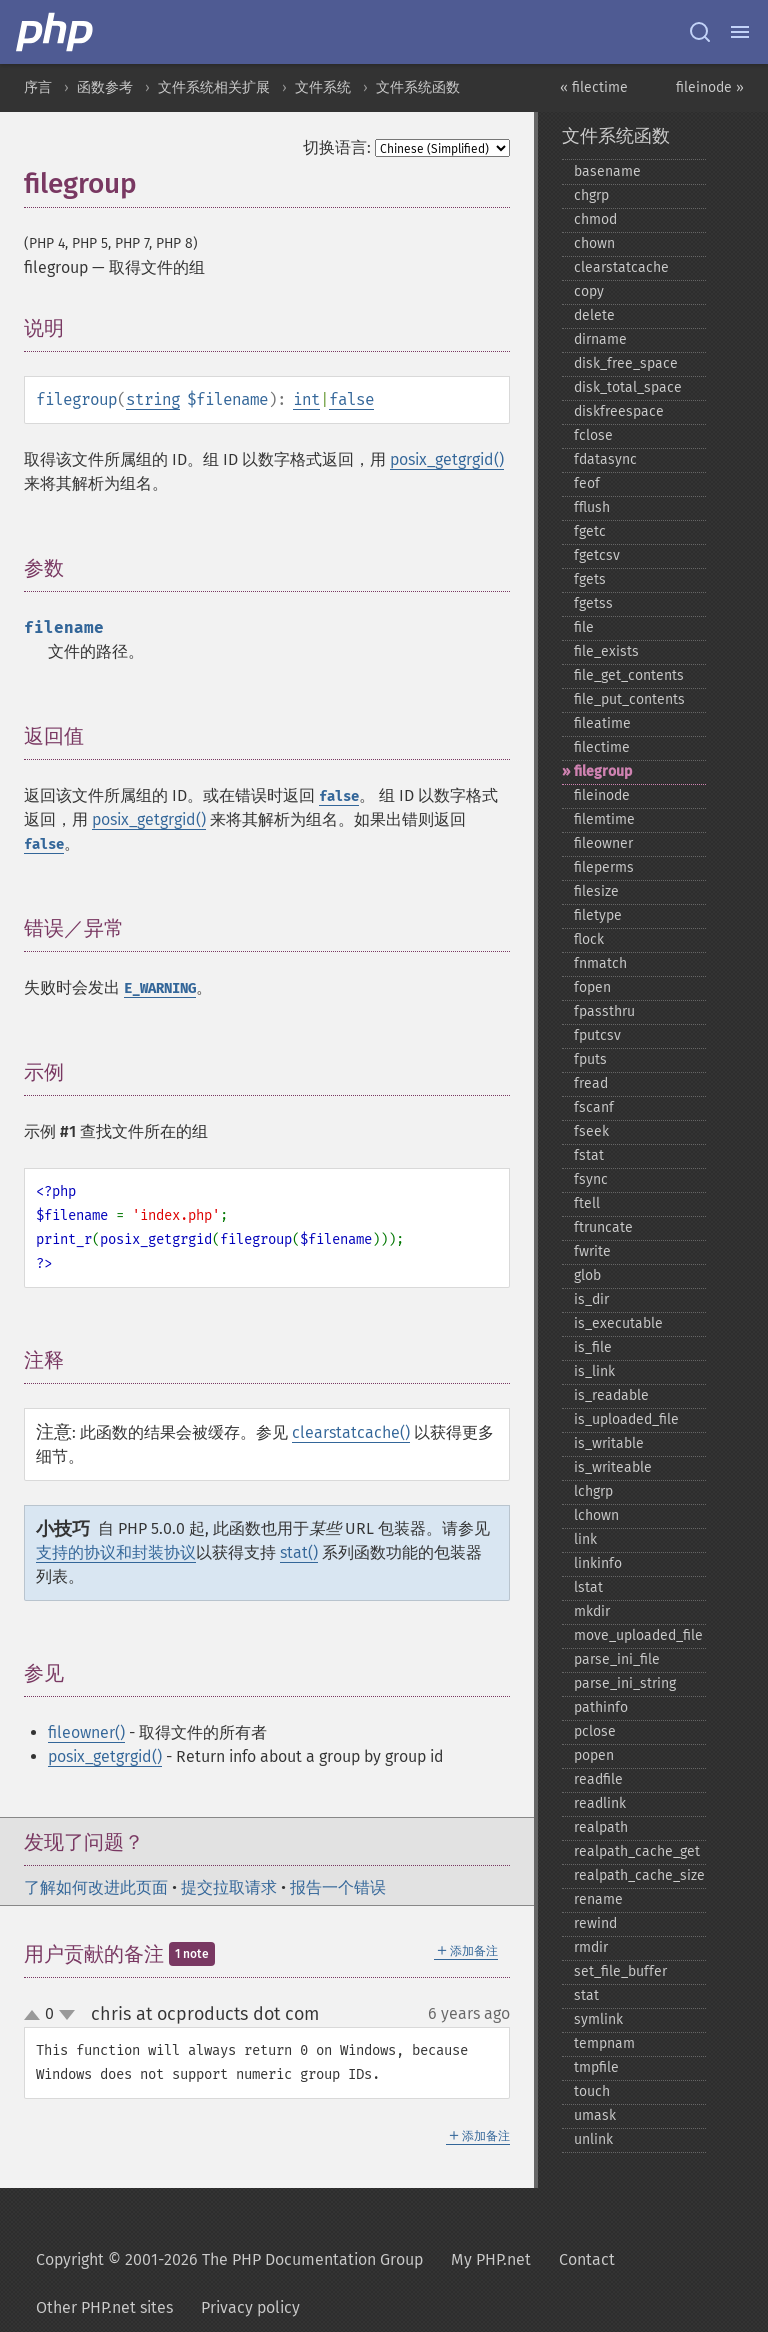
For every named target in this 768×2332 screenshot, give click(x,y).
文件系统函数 (418, 87)
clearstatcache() (351, 1432)
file (584, 627)
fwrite (592, 1251)
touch (592, 2091)
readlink (600, 1803)
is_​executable (618, 1323)
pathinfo (601, 1707)
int (306, 399)
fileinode (602, 795)
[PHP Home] (56, 32)
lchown (596, 1515)
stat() (299, 1552)
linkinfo (598, 1563)
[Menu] (740, 32)
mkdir (592, 1611)
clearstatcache (621, 267)
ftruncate (603, 1227)
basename (607, 171)
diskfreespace (619, 411)
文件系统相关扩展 (214, 87)
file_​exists (606, 651)
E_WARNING (160, 988)
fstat (589, 1155)
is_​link (594, 1371)
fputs (590, 1059)
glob (587, 1275)
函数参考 (105, 87)
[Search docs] (700, 32)
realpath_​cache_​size (639, 1875)
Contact (587, 2259)
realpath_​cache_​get (637, 1851)
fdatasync (605, 459)
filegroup (603, 771)
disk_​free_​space (626, 363)
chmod (595, 219)
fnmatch (600, 963)
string (153, 399)
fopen (592, 987)
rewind (595, 1923)
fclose (593, 435)
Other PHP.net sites (104, 2307)
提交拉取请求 (229, 1887)
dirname (600, 339)
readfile (598, 1779)
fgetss (593, 603)
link (585, 1539)
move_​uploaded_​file (638, 1635)
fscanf (594, 1107)
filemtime (604, 819)
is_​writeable (613, 1467)
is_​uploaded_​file (626, 1419)
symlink (598, 2019)
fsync (591, 1179)
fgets (590, 579)
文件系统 (323, 87)
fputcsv (597, 1035)
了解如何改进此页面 (96, 1887)
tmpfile (596, 2067)
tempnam (604, 2043)
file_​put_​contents (629, 699)
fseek (591, 1131)
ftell (587, 1203)
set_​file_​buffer (620, 1971)
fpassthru (604, 1011)
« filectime (594, 87)
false (351, 399)
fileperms (604, 867)
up (36, 2016)
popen (594, 1755)
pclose (595, 1731)
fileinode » (710, 87)
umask (595, 2115)
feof (587, 483)
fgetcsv (597, 555)
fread (591, 1083)
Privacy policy (250, 2307)
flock (589, 939)
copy (589, 291)
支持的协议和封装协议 (116, 1552)
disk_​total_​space (628, 387)
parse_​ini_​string (625, 1683)
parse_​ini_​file (617, 1659)
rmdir (591, 1947)
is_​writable (609, 1443)
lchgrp (593, 1491)
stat (586, 1995)
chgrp (591, 195)
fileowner (603, 843)
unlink (593, 2139)
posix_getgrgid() (447, 459)
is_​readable (611, 1395)
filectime (602, 747)
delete (594, 315)
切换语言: (337, 147)
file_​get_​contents (629, 675)
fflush (592, 507)
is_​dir (591, 1299)
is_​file (593, 1347)
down (67, 2015)
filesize (596, 891)
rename (598, 1899)
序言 (38, 87)
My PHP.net (491, 2259)
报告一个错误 (338, 1887)
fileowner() (86, 1732)
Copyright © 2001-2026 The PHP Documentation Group (229, 2259)
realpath (601, 1827)
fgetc (590, 531)
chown (594, 243)
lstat (588, 1587)
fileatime (602, 723)
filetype (598, 915)
